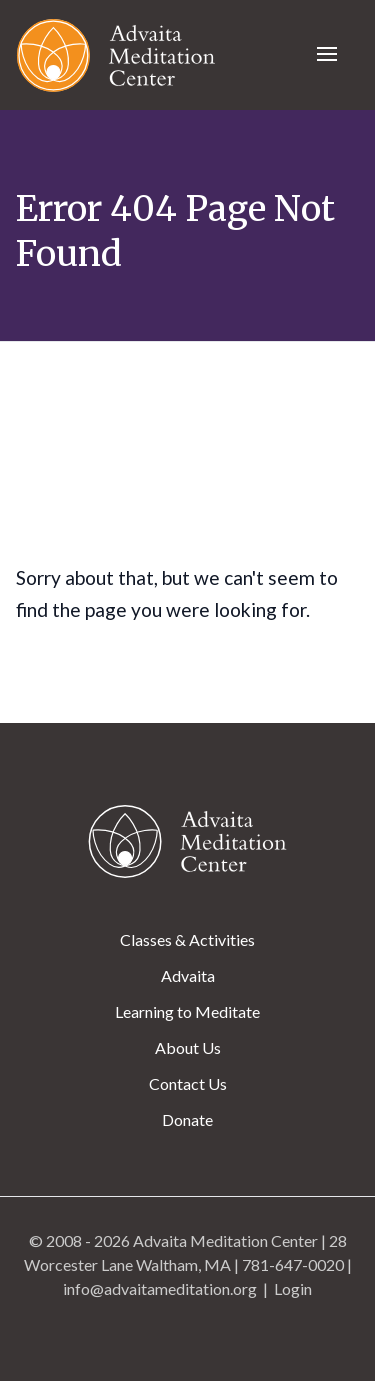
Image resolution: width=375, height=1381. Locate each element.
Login (293, 1288)
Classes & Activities (187, 939)
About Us (188, 1047)
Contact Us (188, 1083)
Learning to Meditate (187, 1011)
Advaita (188, 975)
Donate (187, 1119)
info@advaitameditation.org (160, 1288)
